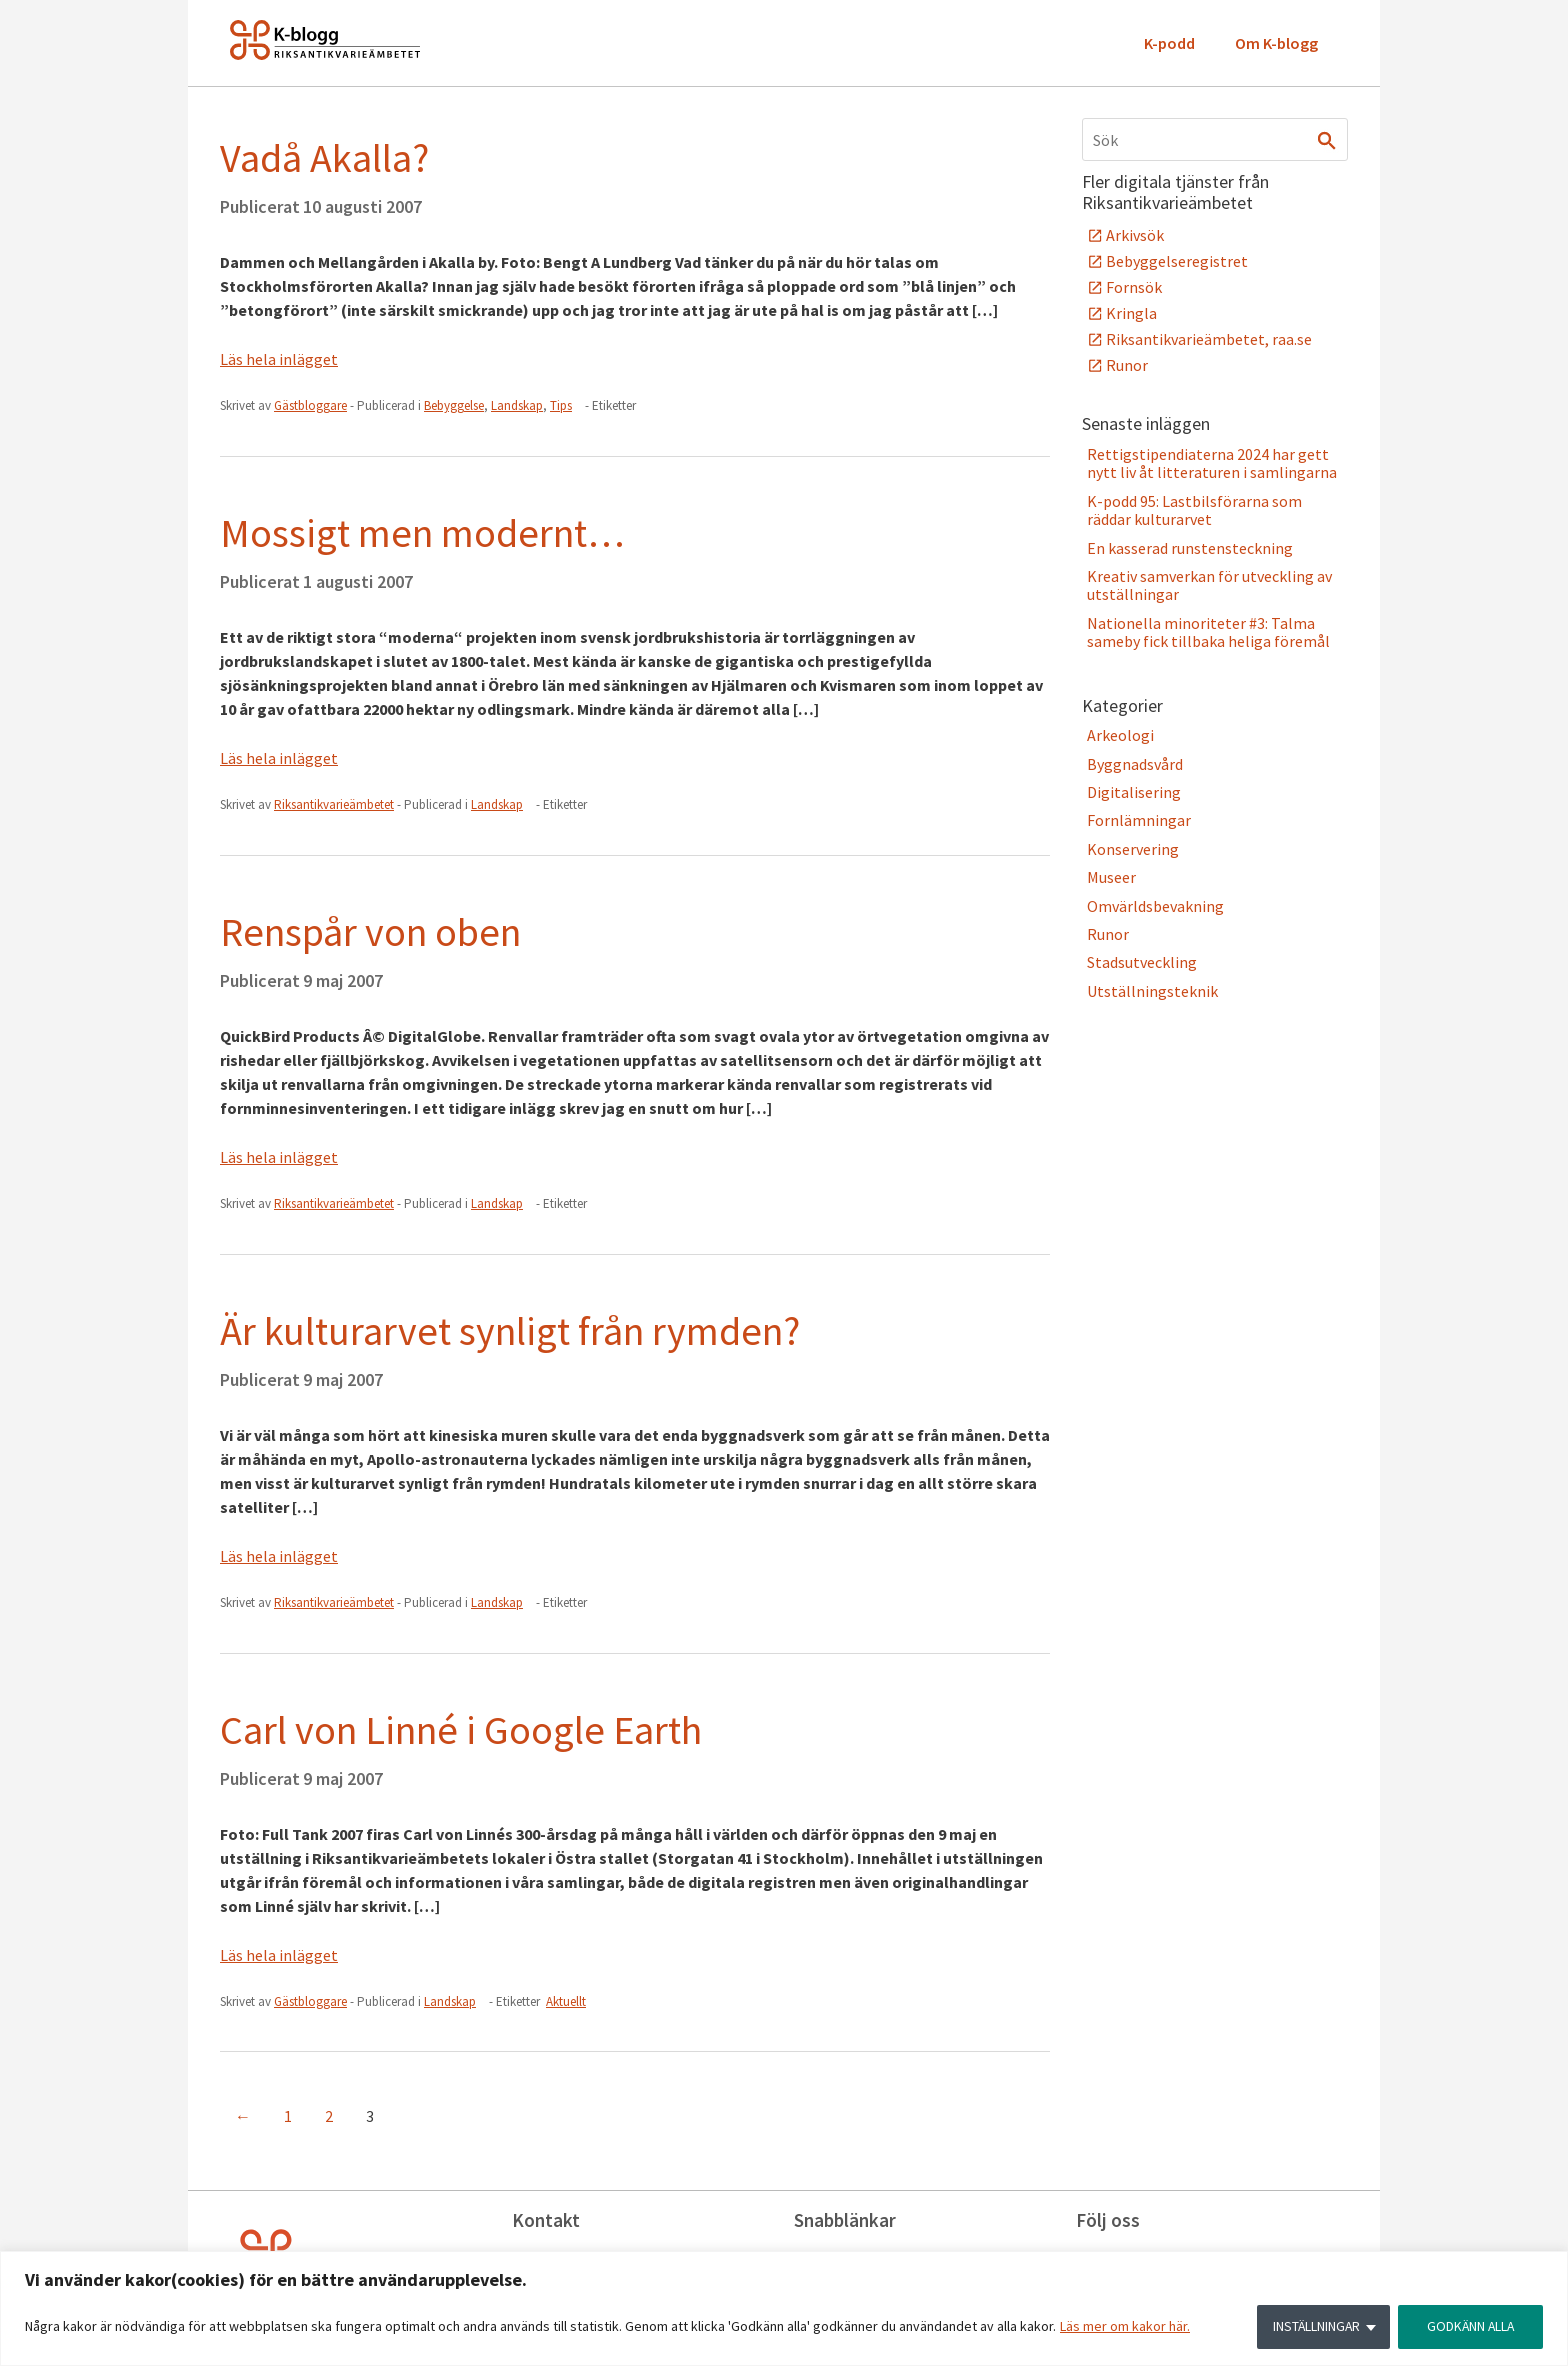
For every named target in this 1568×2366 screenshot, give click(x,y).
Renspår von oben (370, 932)
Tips (561, 405)
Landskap (517, 405)
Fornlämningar (1139, 820)
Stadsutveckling (1142, 962)
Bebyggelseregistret (1177, 261)
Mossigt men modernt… (422, 533)
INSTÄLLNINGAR (1312, 2327)
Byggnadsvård (1135, 764)
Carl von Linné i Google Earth (461, 1730)
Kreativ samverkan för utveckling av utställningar (1209, 585)
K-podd (1169, 43)
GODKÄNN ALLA (1469, 2327)
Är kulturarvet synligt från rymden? (510, 1331)
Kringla (1131, 313)
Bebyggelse (454, 405)
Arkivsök (1135, 235)
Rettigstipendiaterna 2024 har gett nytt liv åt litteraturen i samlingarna (1212, 463)
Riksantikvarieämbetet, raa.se (1209, 339)
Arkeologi (1120, 735)
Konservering (1133, 849)
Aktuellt (566, 2001)
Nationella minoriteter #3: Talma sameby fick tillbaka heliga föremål (1208, 632)
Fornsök (1134, 287)
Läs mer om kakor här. (1125, 2327)
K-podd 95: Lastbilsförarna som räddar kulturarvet (1194, 510)
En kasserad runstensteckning (1190, 548)
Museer (1111, 877)
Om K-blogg (1276, 43)
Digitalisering (1134, 792)
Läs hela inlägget (279, 359)
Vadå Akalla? (324, 158)
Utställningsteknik (1152, 991)
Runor (1127, 365)
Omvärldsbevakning (1155, 906)
